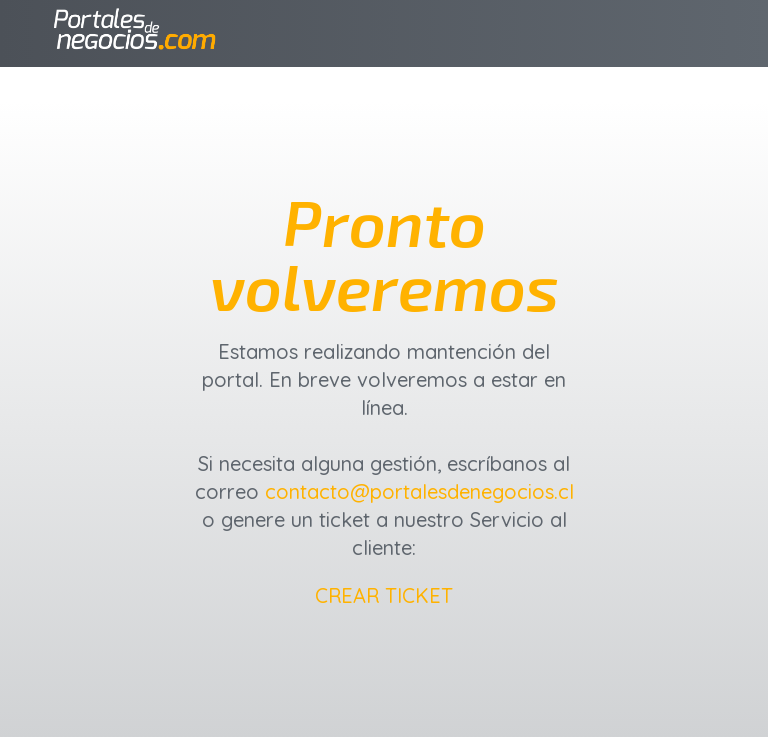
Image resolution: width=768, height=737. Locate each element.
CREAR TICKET (384, 595)
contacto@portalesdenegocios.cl (419, 491)
